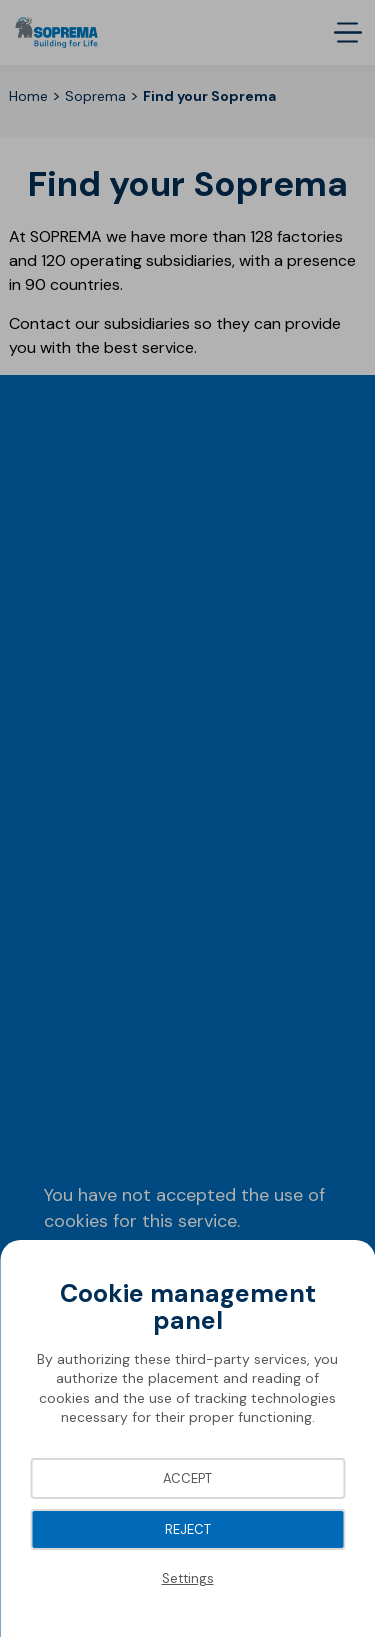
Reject (188, 1529)
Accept (187, 1478)
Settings (188, 1578)
